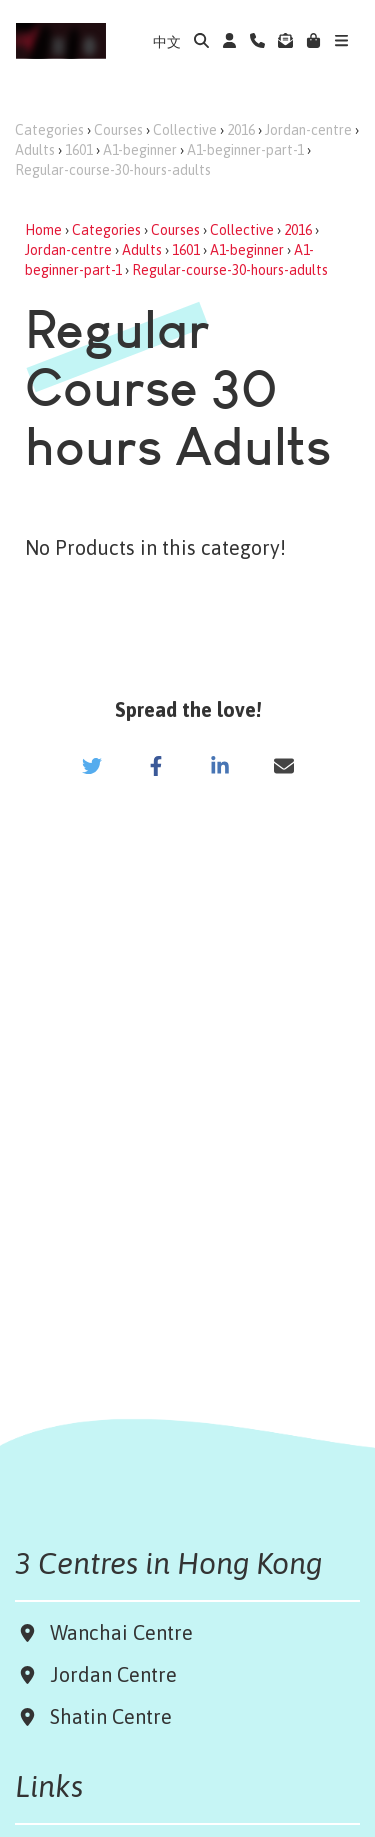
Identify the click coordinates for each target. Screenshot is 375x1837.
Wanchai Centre (124, 1632)
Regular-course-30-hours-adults (113, 170)
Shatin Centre (106, 1716)
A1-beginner (140, 150)
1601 (79, 150)
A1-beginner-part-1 (245, 150)
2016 (241, 130)
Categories (49, 130)
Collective (185, 130)
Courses (118, 130)
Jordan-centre (308, 130)
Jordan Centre (108, 1674)
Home (43, 230)
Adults (35, 150)
